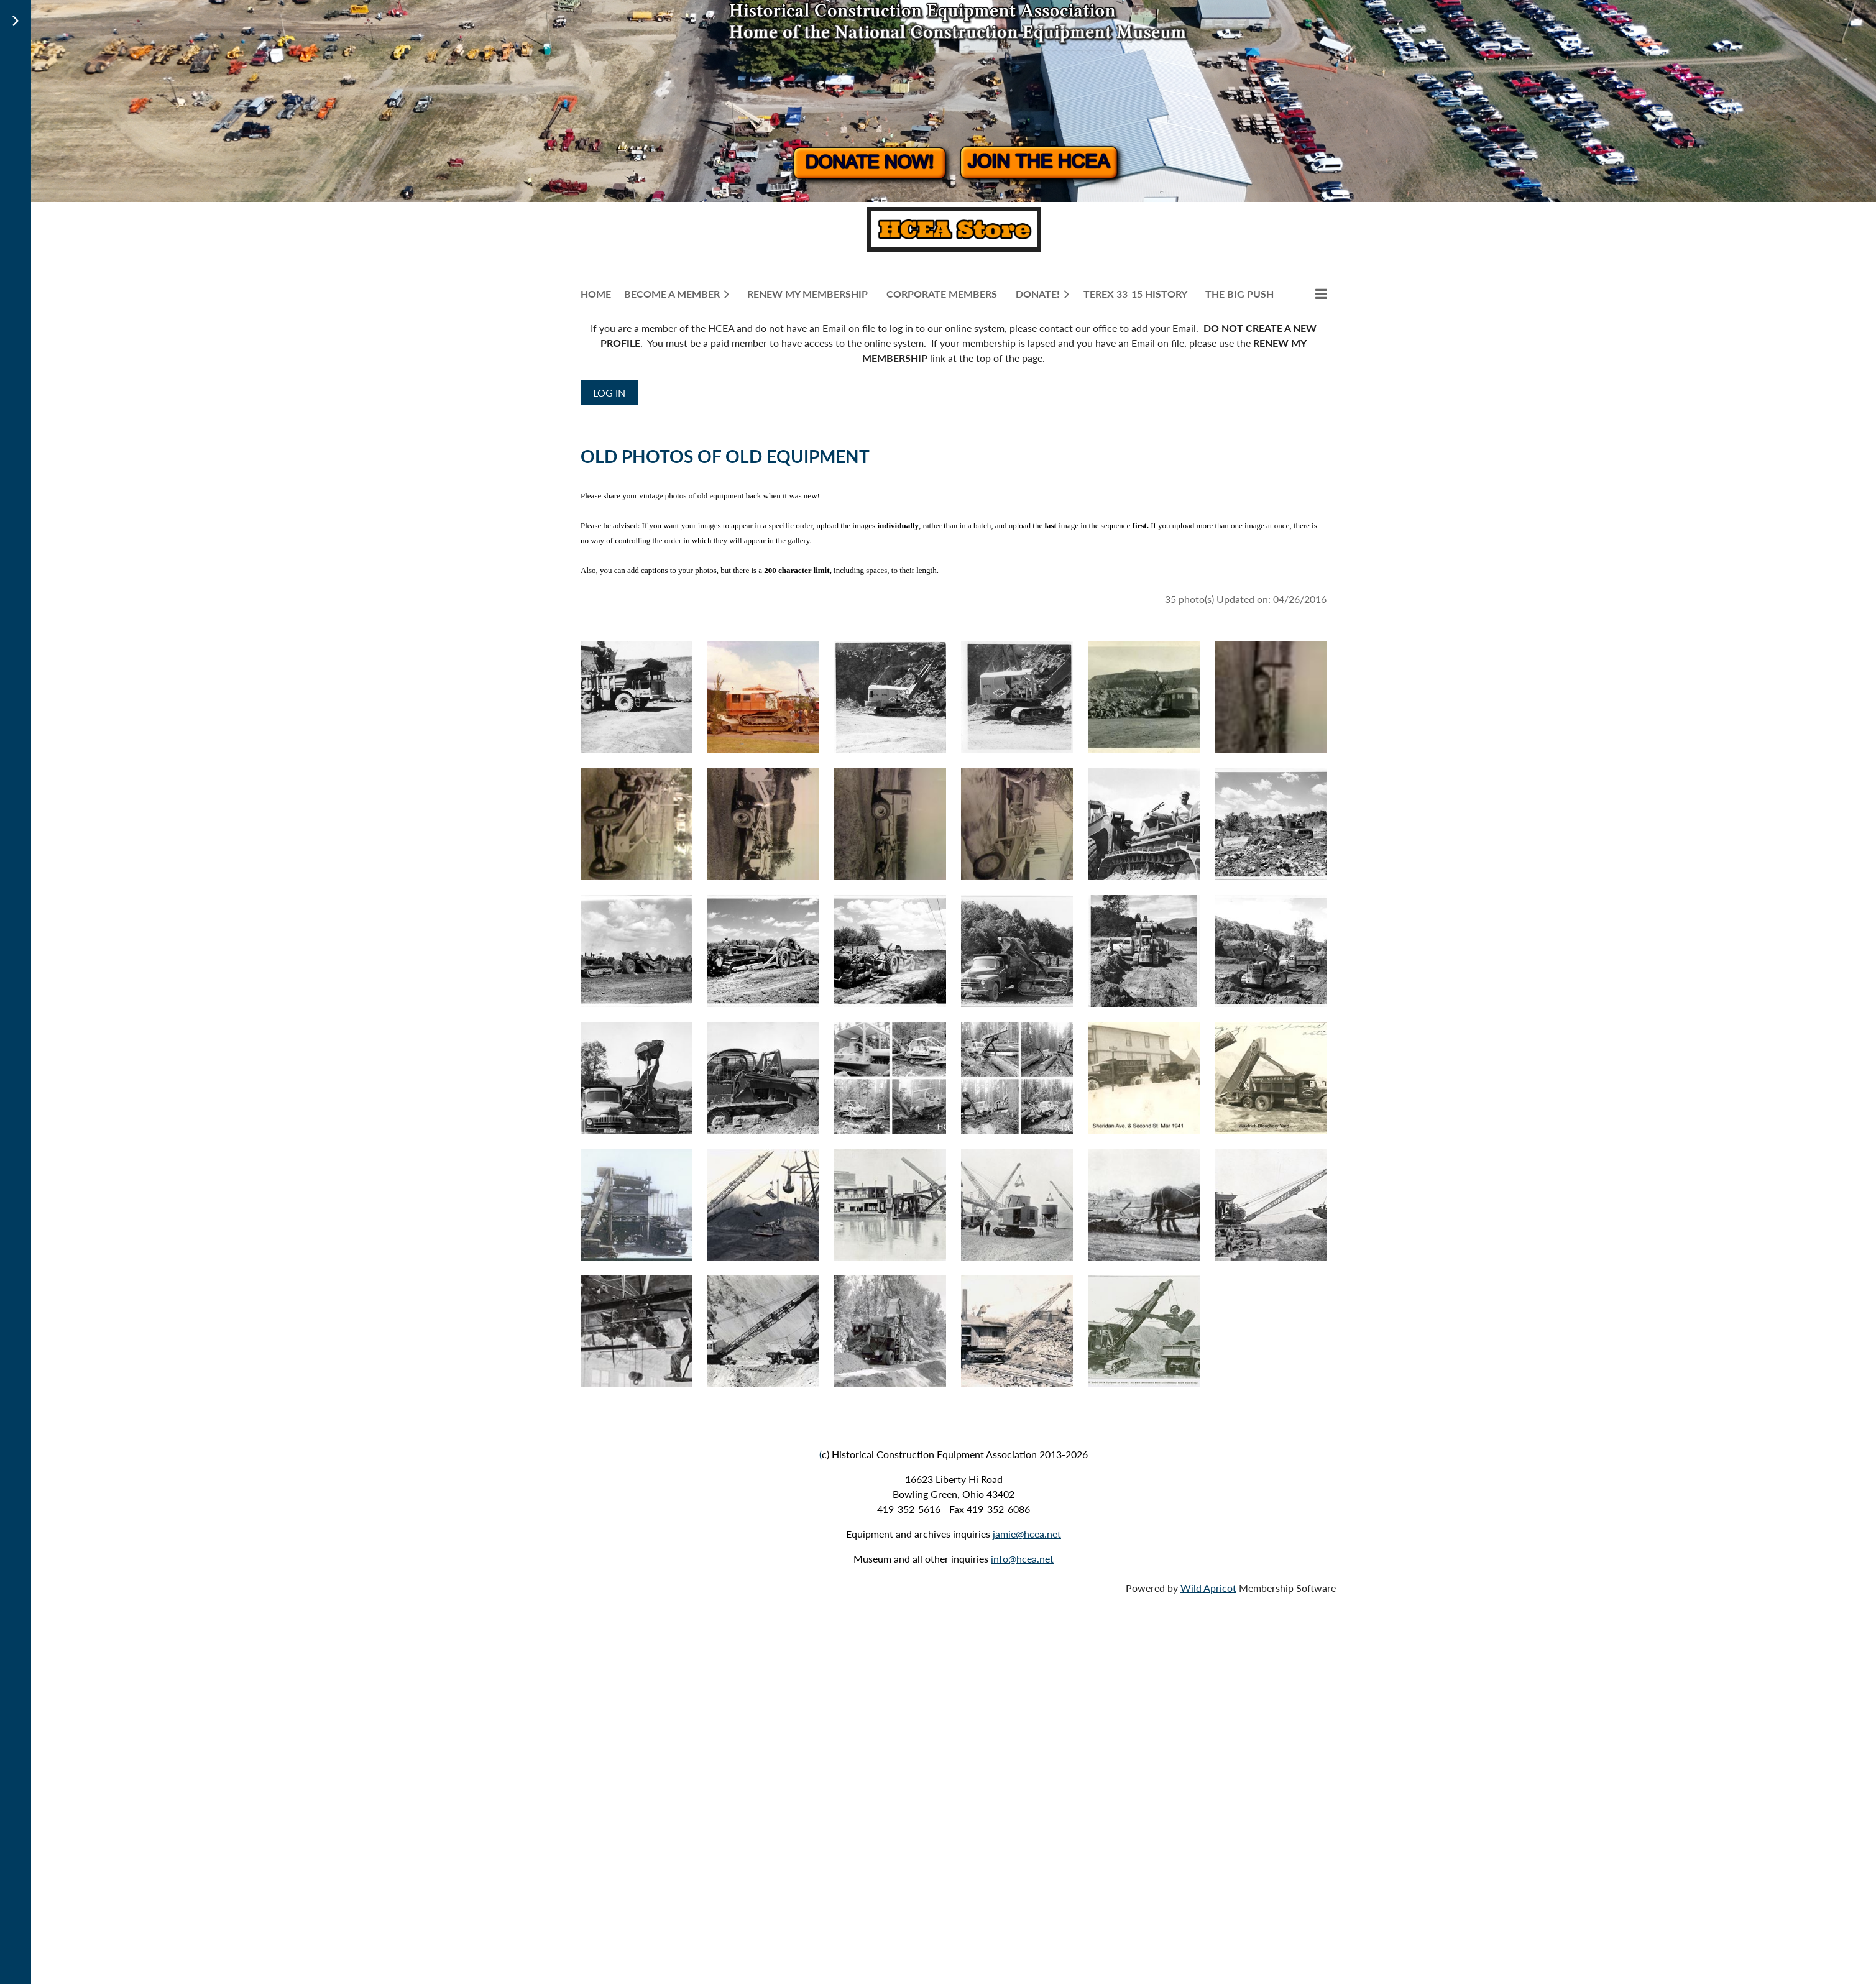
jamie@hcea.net (1027, 1534)
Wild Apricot (1208, 1588)
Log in (609, 392)
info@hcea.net (1022, 1558)
